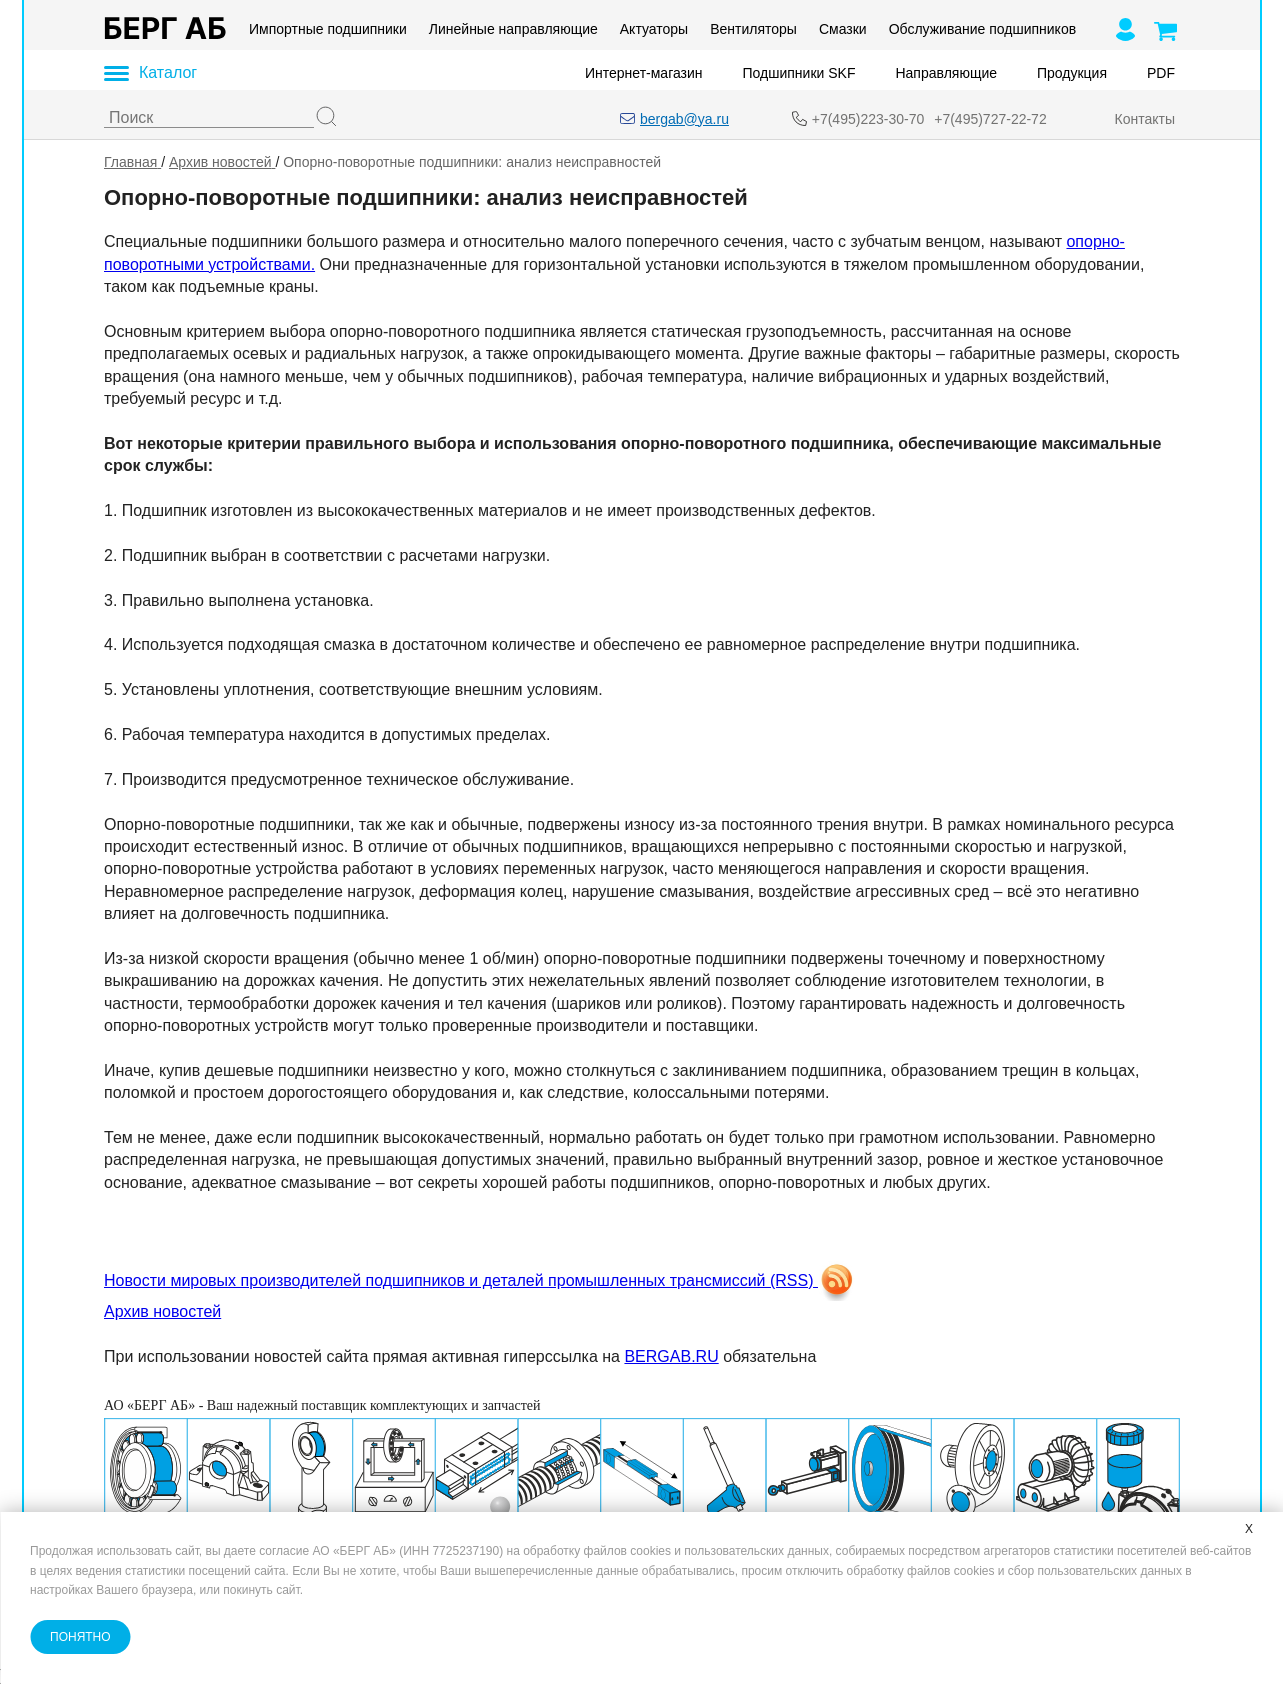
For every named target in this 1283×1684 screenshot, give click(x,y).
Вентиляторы (753, 29)
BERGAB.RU (671, 1356)
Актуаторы (653, 29)
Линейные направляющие (512, 29)
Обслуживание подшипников (981, 29)
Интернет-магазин (644, 73)
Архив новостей (162, 1311)
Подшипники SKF (798, 73)
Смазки (842, 29)
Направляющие (946, 73)
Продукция (1071, 73)
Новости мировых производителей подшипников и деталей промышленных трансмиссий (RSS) (480, 1280)
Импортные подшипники (328, 29)
